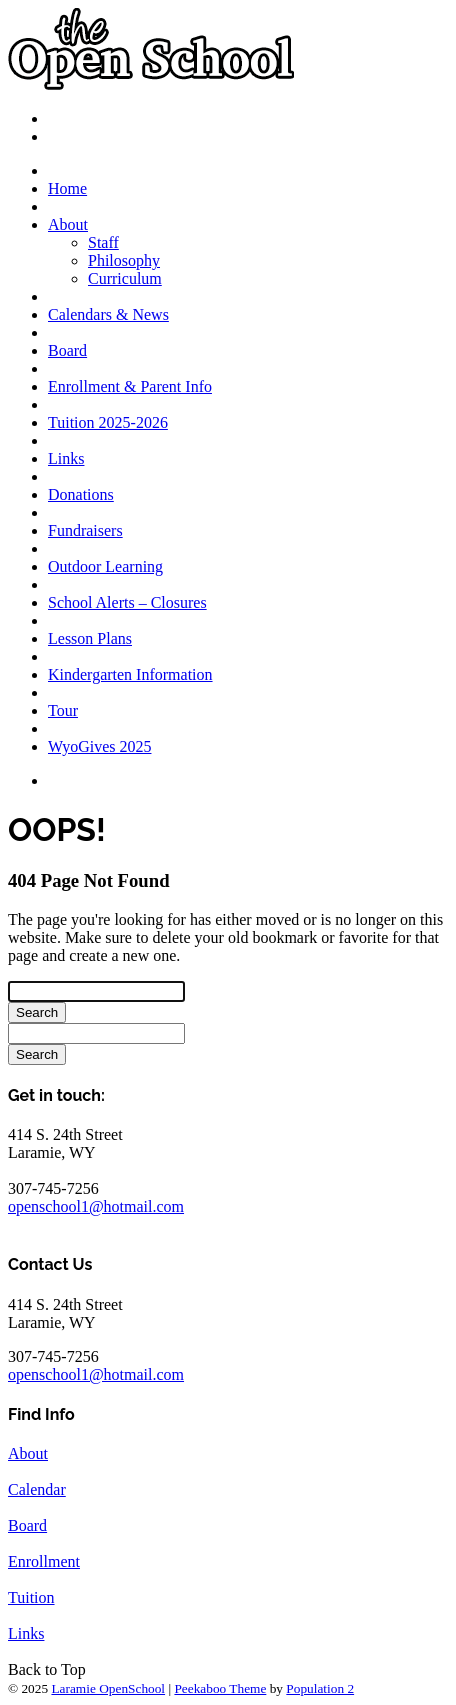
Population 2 (320, 1688)
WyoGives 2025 (99, 746)
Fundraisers (85, 530)
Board (67, 350)
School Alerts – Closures (127, 602)
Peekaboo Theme (220, 1688)
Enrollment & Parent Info (130, 386)
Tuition (31, 1597)
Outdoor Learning (105, 566)
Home (67, 188)
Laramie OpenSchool (108, 1688)
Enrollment (44, 1561)
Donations (81, 494)
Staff (103, 242)
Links (66, 458)
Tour (63, 710)
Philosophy (124, 260)
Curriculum (125, 278)
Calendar (37, 1489)
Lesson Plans (90, 638)
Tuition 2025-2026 (108, 422)
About (68, 224)
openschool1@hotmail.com (96, 1206)
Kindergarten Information (130, 674)
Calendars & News (108, 314)
